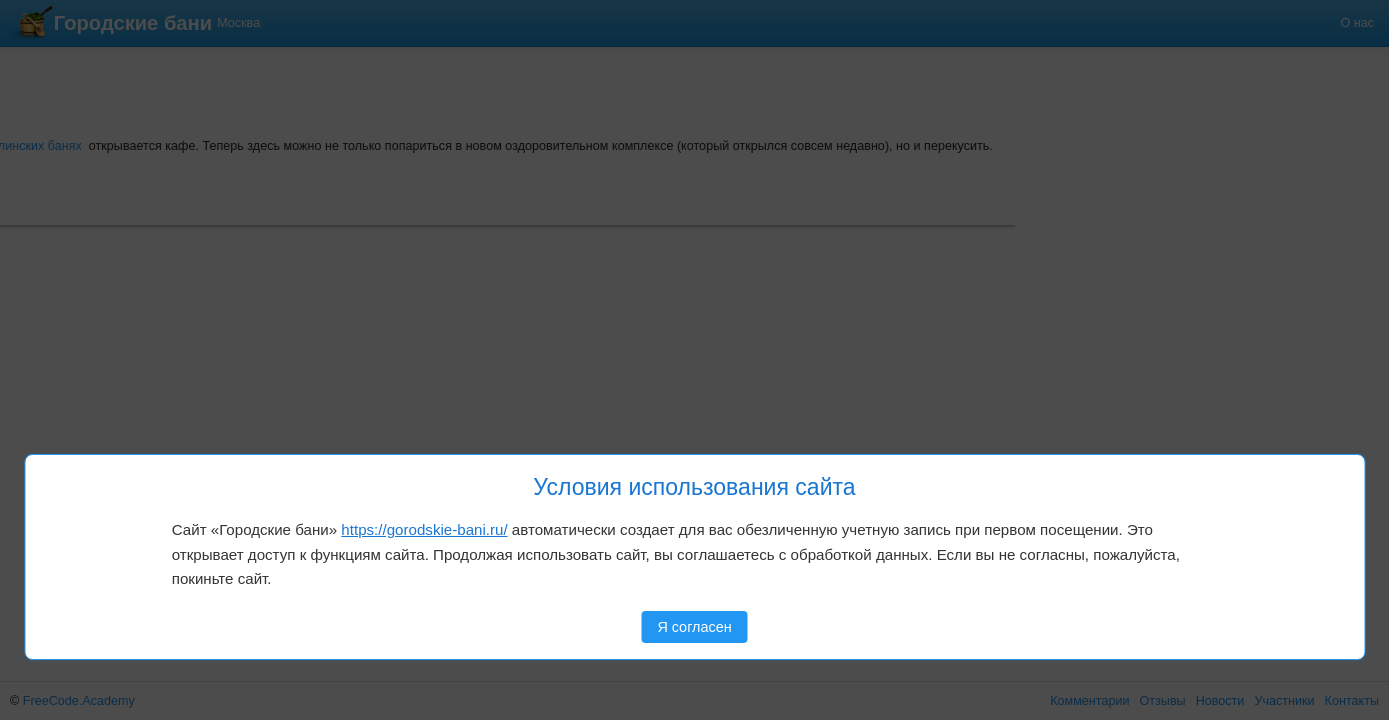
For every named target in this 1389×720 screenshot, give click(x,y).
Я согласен (694, 627)
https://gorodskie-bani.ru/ (424, 529)
